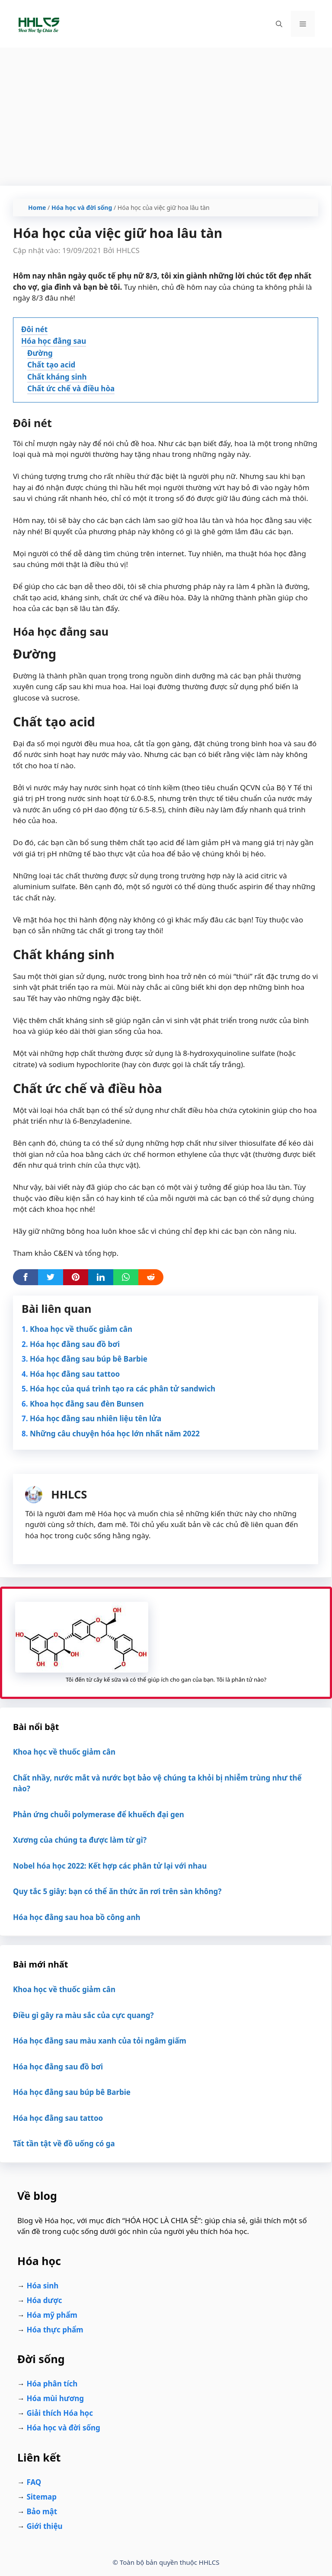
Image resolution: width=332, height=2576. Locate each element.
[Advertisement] (166, 112)
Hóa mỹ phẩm (51, 2315)
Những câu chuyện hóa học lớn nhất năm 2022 (115, 1434)
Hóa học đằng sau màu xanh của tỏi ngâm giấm (99, 2041)
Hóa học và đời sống (81, 207)
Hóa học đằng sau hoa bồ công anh (76, 1917)
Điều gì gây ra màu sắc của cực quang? (83, 2015)
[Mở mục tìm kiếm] (279, 24)
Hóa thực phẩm (54, 2330)
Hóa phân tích (51, 2384)
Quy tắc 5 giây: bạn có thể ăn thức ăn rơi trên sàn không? (117, 1891)
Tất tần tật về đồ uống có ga (64, 2143)
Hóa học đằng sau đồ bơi (75, 1344)
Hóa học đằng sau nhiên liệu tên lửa (95, 1418)
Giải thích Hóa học (59, 2413)
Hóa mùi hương (55, 2398)
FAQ (33, 2482)
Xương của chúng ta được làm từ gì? (80, 1840)
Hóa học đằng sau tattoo (75, 1374)
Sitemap (41, 2497)
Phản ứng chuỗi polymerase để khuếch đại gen (98, 1814)
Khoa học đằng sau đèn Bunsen (87, 1404)
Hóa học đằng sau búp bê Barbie (88, 1359)
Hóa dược (44, 2300)
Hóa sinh (42, 2286)
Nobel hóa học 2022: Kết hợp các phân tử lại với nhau (110, 1866)
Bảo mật (41, 2511)
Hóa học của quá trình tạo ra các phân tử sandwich (122, 1389)
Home (37, 207)
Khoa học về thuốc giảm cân (81, 1329)
